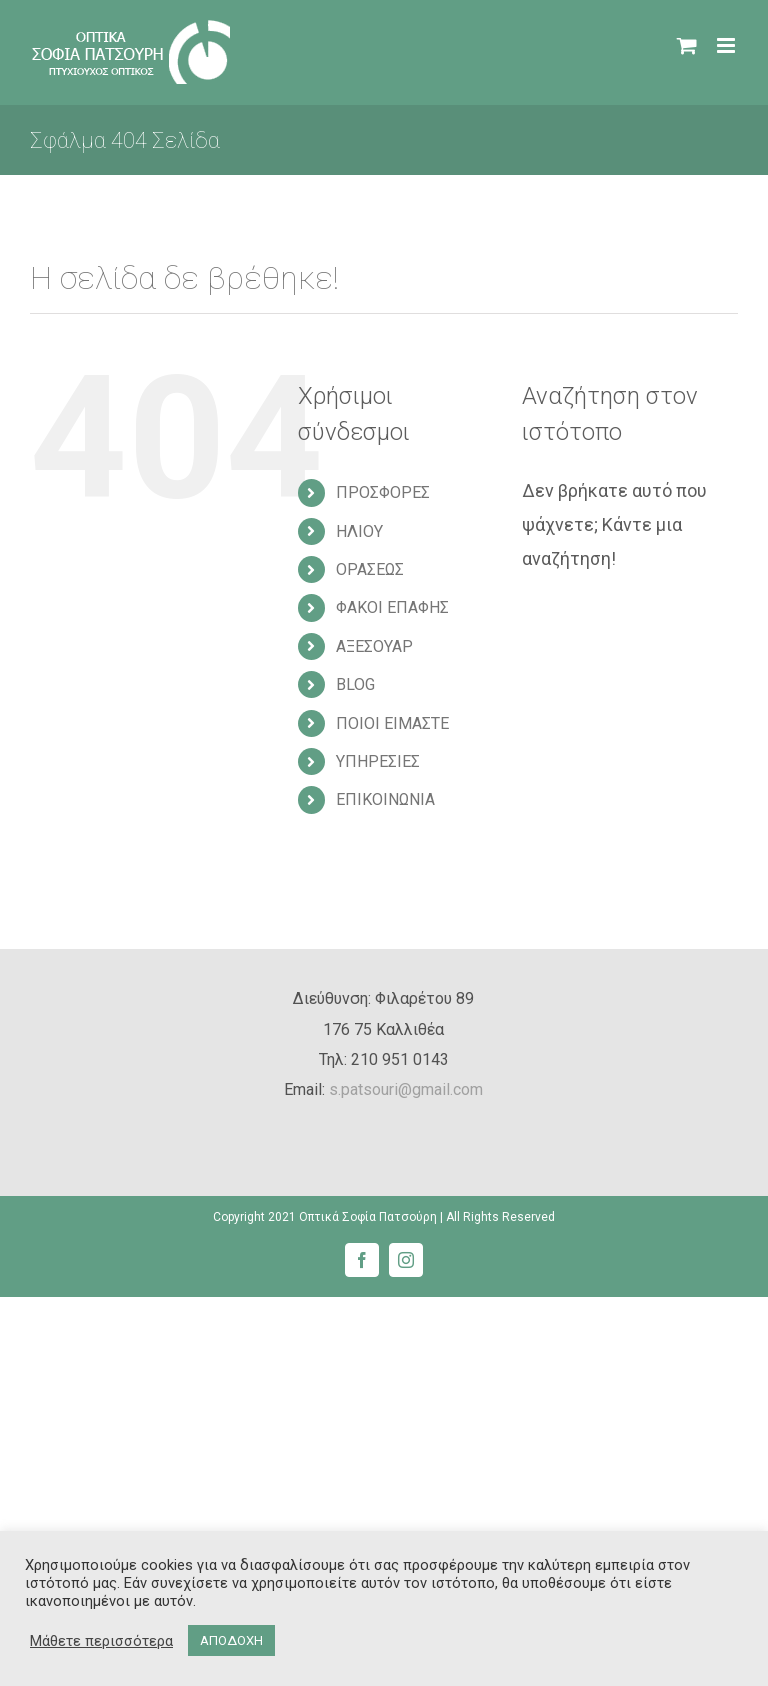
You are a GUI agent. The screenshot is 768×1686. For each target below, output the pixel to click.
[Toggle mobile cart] (687, 45)
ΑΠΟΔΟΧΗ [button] (231, 1640)
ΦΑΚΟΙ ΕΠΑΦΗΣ (392, 607)
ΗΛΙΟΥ (359, 531)
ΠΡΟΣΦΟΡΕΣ (383, 492)
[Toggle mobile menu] (727, 45)
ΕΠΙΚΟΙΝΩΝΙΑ (385, 799)
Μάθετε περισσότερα (101, 1641)
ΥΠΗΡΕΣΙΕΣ (378, 761)
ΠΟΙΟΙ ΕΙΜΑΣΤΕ (392, 723)
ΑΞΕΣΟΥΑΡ (374, 646)
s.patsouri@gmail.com (406, 1089)
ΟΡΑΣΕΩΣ (370, 569)
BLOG (355, 684)
